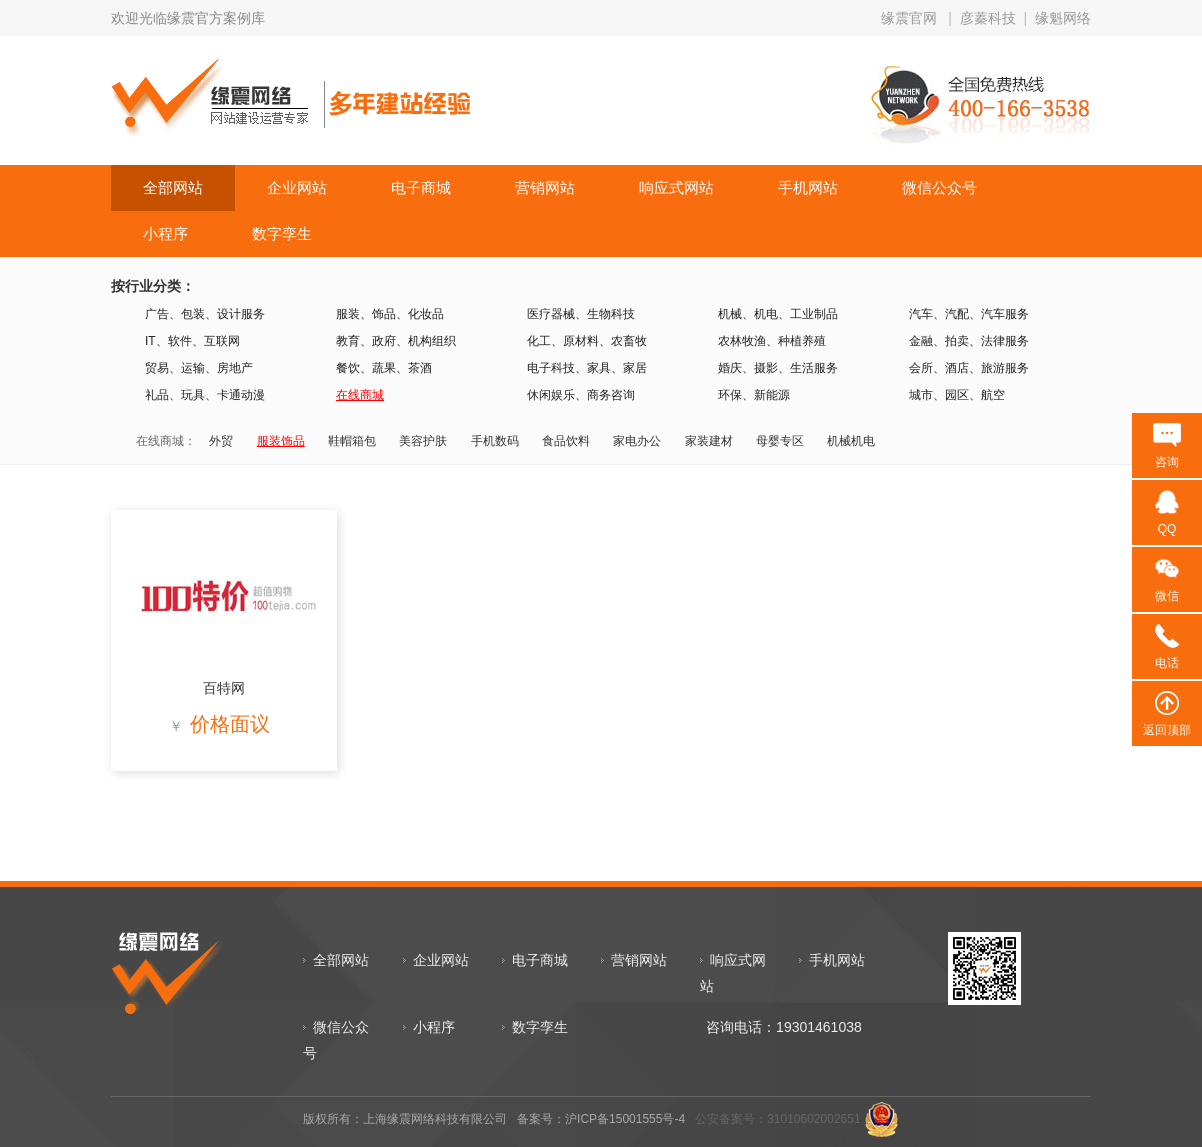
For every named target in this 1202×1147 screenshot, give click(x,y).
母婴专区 (780, 441)
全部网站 (173, 187)
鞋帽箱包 (352, 441)
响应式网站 (676, 187)
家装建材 (709, 441)
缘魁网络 (1063, 18)
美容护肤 (423, 441)
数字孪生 (282, 233)
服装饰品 (281, 441)
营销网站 (545, 187)
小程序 (165, 233)
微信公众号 (939, 187)
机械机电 (851, 441)
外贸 (221, 441)
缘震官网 (909, 18)
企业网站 (297, 187)
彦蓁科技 (988, 18)
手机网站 (808, 187)
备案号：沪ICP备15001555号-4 (601, 1119)
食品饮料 (566, 441)
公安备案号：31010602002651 (777, 1119)
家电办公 (637, 441)
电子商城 (421, 187)
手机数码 (495, 441)
